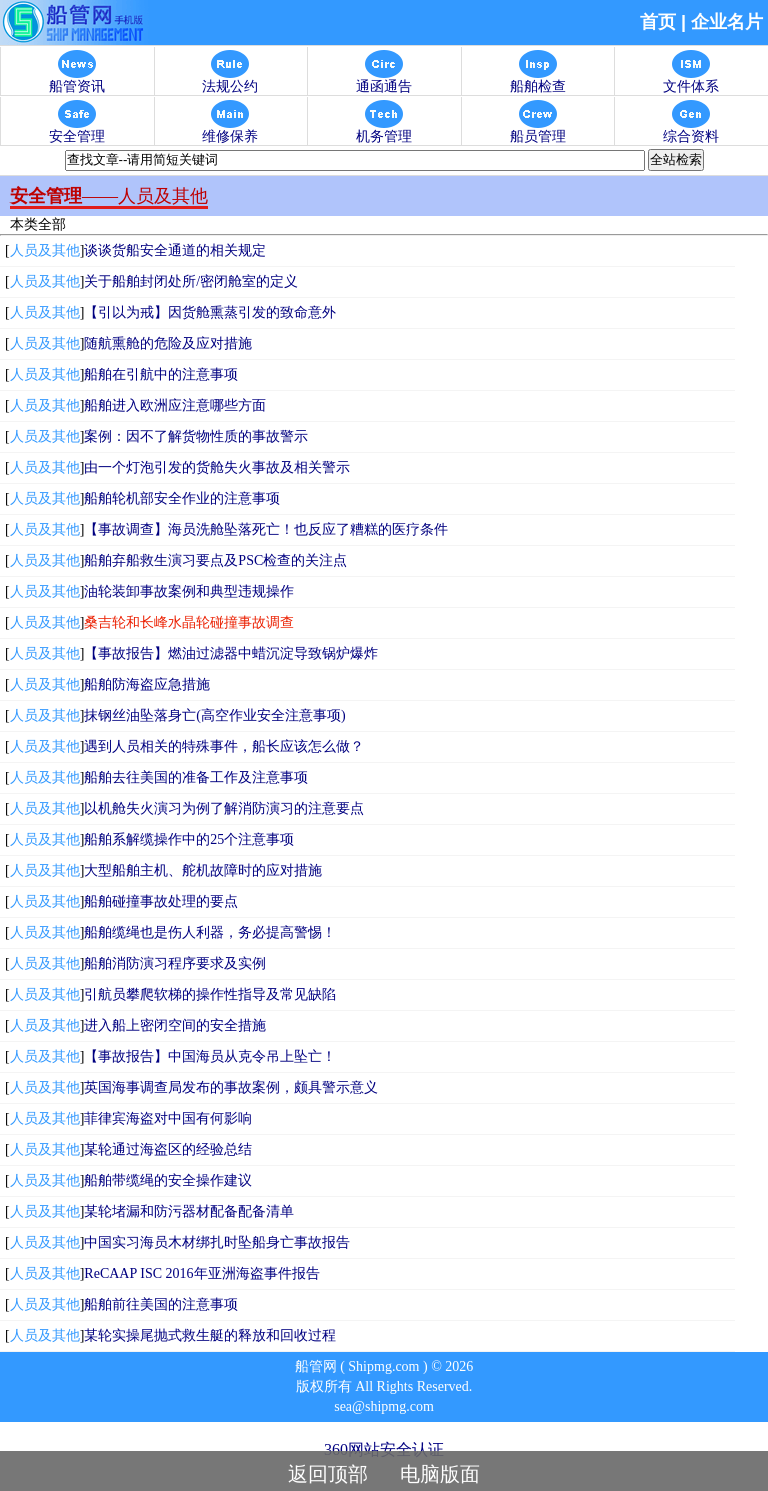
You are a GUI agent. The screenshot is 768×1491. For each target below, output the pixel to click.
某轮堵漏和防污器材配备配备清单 (189, 1211)
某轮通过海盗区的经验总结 (168, 1149)
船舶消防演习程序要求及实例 (175, 963)
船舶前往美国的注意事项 (161, 1304)
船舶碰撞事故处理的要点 (161, 901)
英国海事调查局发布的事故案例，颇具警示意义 (231, 1087)
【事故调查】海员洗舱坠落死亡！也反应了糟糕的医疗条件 (266, 529)
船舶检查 (538, 80)
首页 (658, 22)
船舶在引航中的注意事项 (161, 374)
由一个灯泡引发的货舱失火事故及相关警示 (217, 467)
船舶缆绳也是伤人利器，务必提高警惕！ (210, 932)
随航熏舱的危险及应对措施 (168, 343)
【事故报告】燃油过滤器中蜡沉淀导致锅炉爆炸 (231, 653)
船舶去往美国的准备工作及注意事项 (196, 777)
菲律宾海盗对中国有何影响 (168, 1118)
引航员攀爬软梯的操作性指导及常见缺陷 (210, 994)
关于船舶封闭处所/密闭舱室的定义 (191, 281)
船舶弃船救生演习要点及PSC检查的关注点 (215, 560)
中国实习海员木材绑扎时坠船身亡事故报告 (217, 1242)
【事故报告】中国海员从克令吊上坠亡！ (210, 1056)
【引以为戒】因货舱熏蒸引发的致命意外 (210, 312)
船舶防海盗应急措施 (147, 684)
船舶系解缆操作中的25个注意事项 (189, 839)
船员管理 (538, 130)
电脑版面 (440, 1474)
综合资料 (691, 130)
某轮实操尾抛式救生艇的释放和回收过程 (210, 1335)
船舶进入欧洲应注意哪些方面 (175, 405)
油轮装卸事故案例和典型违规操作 (189, 591)
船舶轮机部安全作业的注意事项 (182, 498)
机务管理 (384, 130)
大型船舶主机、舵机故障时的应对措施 (203, 870)
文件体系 (691, 80)
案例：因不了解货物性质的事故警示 (196, 436)
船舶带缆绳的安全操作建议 (168, 1180)
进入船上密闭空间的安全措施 (175, 1025)
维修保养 (230, 130)
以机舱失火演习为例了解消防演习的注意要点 (224, 808)
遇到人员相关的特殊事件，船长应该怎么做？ (224, 746)
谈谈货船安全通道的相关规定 (175, 250)
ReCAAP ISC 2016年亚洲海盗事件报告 (201, 1273)
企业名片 (727, 22)
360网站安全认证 (384, 1449)
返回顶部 (328, 1474)
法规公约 (230, 80)
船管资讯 (77, 80)
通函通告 (384, 80)
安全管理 (77, 130)
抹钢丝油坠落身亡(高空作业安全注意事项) (214, 715)
